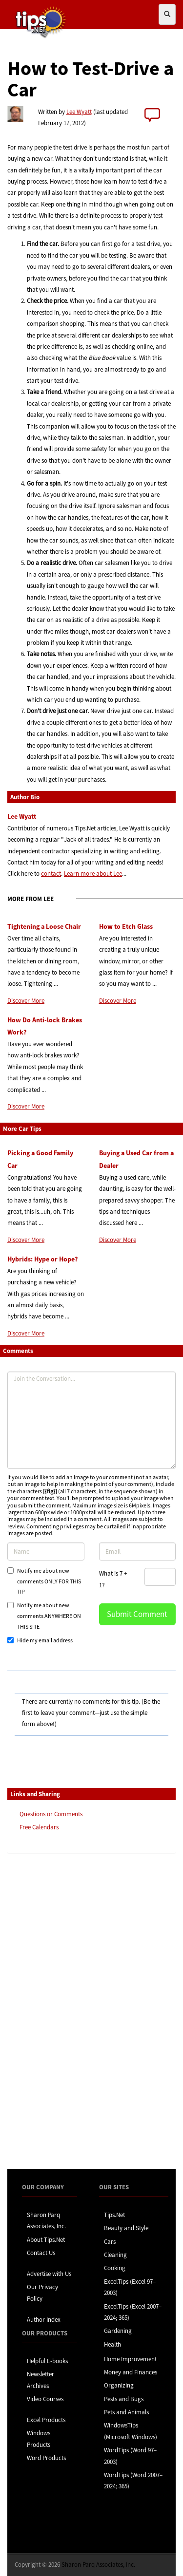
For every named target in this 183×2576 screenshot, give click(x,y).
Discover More (25, 1001)
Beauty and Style (126, 2228)
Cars (110, 2242)
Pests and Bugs (123, 2399)
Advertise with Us (49, 2274)
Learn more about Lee (93, 873)
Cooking (114, 2268)
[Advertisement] (56, 2010)
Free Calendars (39, 1827)
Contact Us (41, 2253)
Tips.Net (114, 2215)
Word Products (46, 2458)
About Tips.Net (46, 2240)
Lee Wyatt (79, 112)
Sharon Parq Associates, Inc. (98, 2564)
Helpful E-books (47, 2361)
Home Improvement (130, 2359)
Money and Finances (130, 2372)
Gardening (118, 2331)
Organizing (119, 2385)
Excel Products (46, 2420)
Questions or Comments (51, 1814)
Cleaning (115, 2255)
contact (51, 873)
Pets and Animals (126, 2412)
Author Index (44, 2319)
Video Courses (45, 2399)
